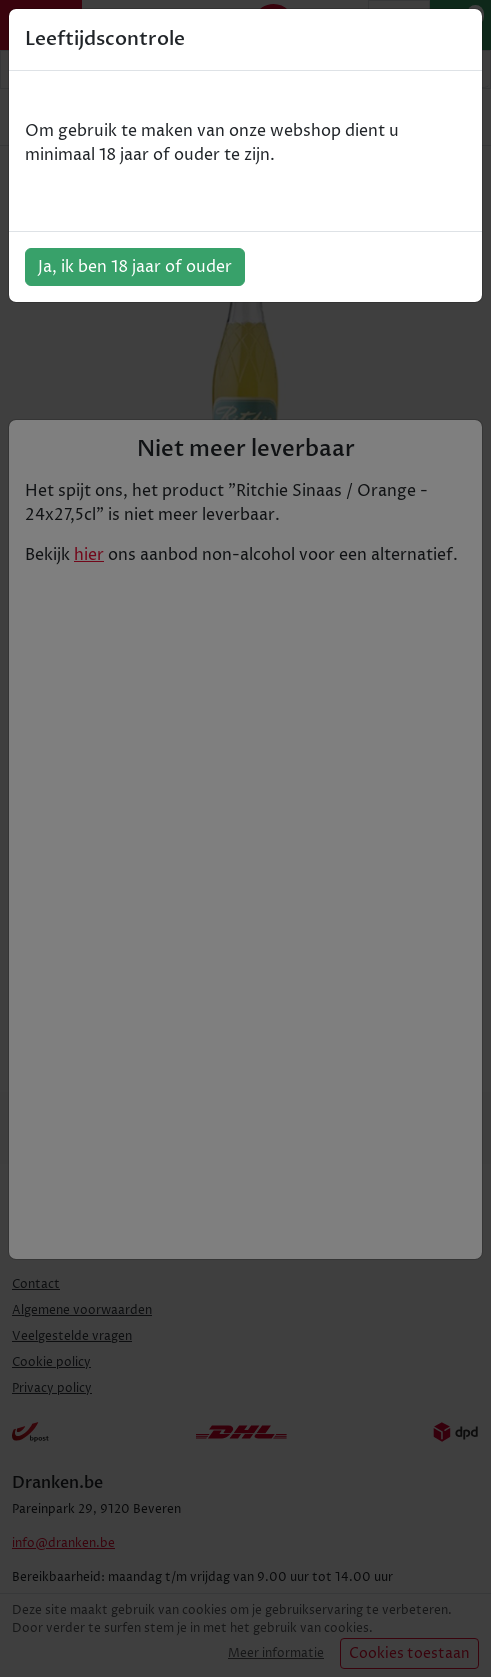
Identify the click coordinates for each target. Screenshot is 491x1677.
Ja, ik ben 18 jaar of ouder (135, 267)
